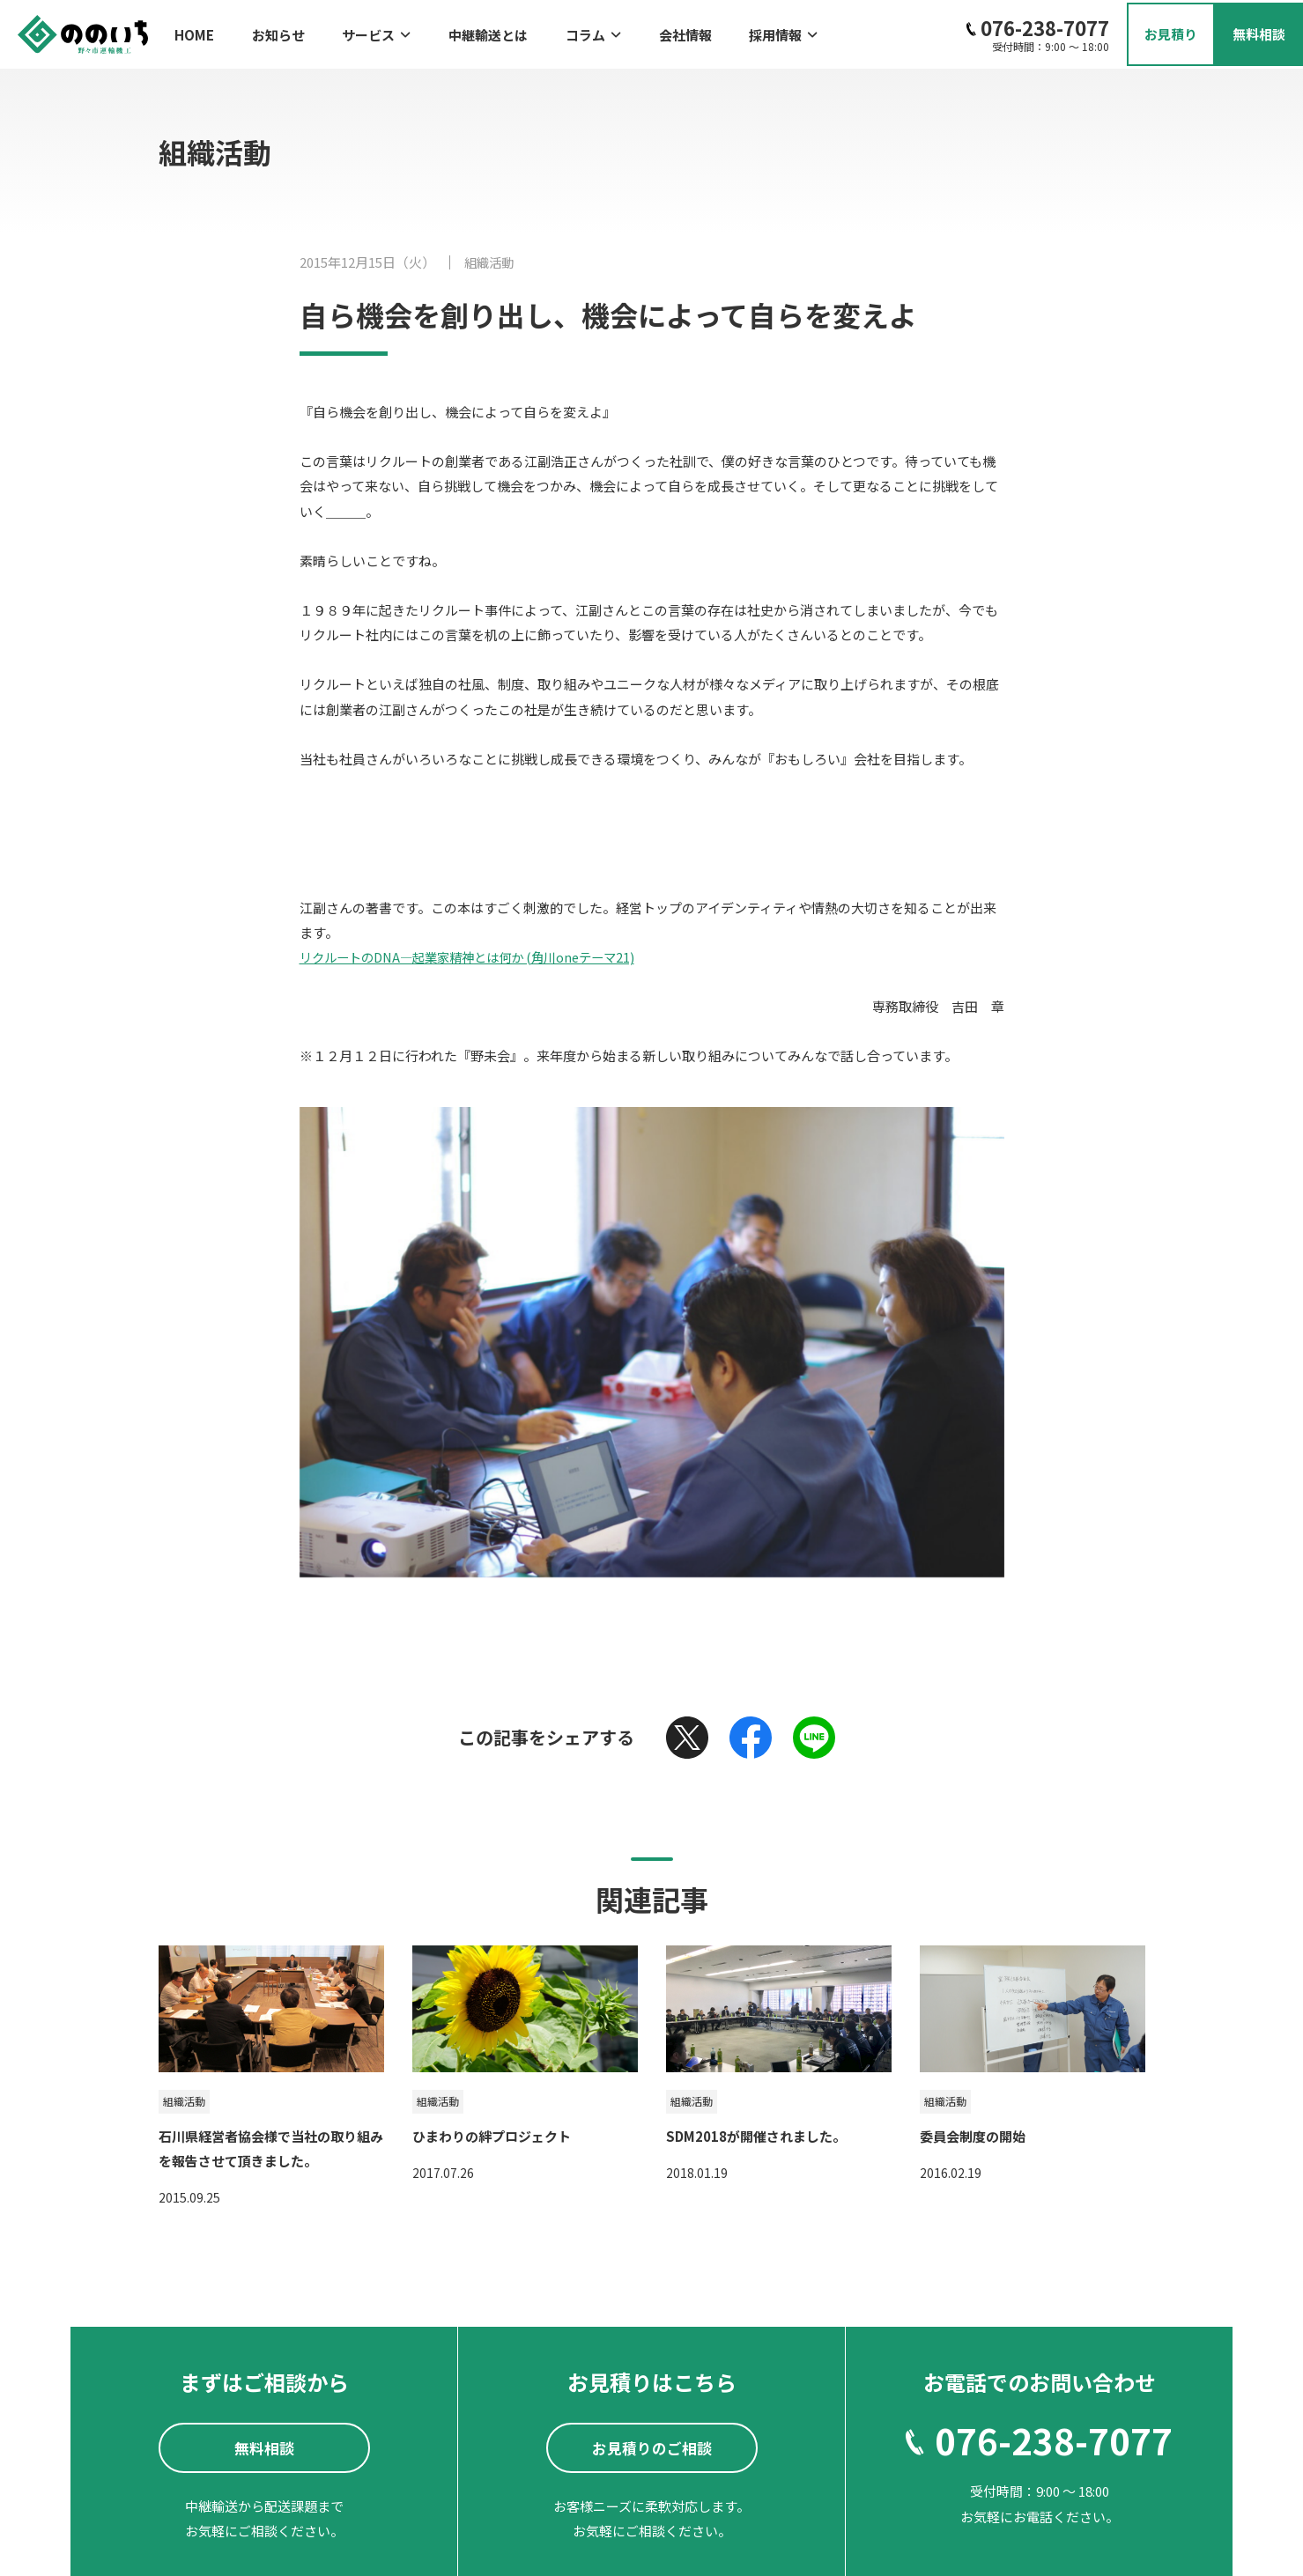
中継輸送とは (454, 31)
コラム (548, 31)
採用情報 (717, 31)
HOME (194, 31)
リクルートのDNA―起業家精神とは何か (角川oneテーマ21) (477, 950)
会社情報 (629, 31)
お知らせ (267, 31)
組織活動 (490, 256)
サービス (354, 31)
